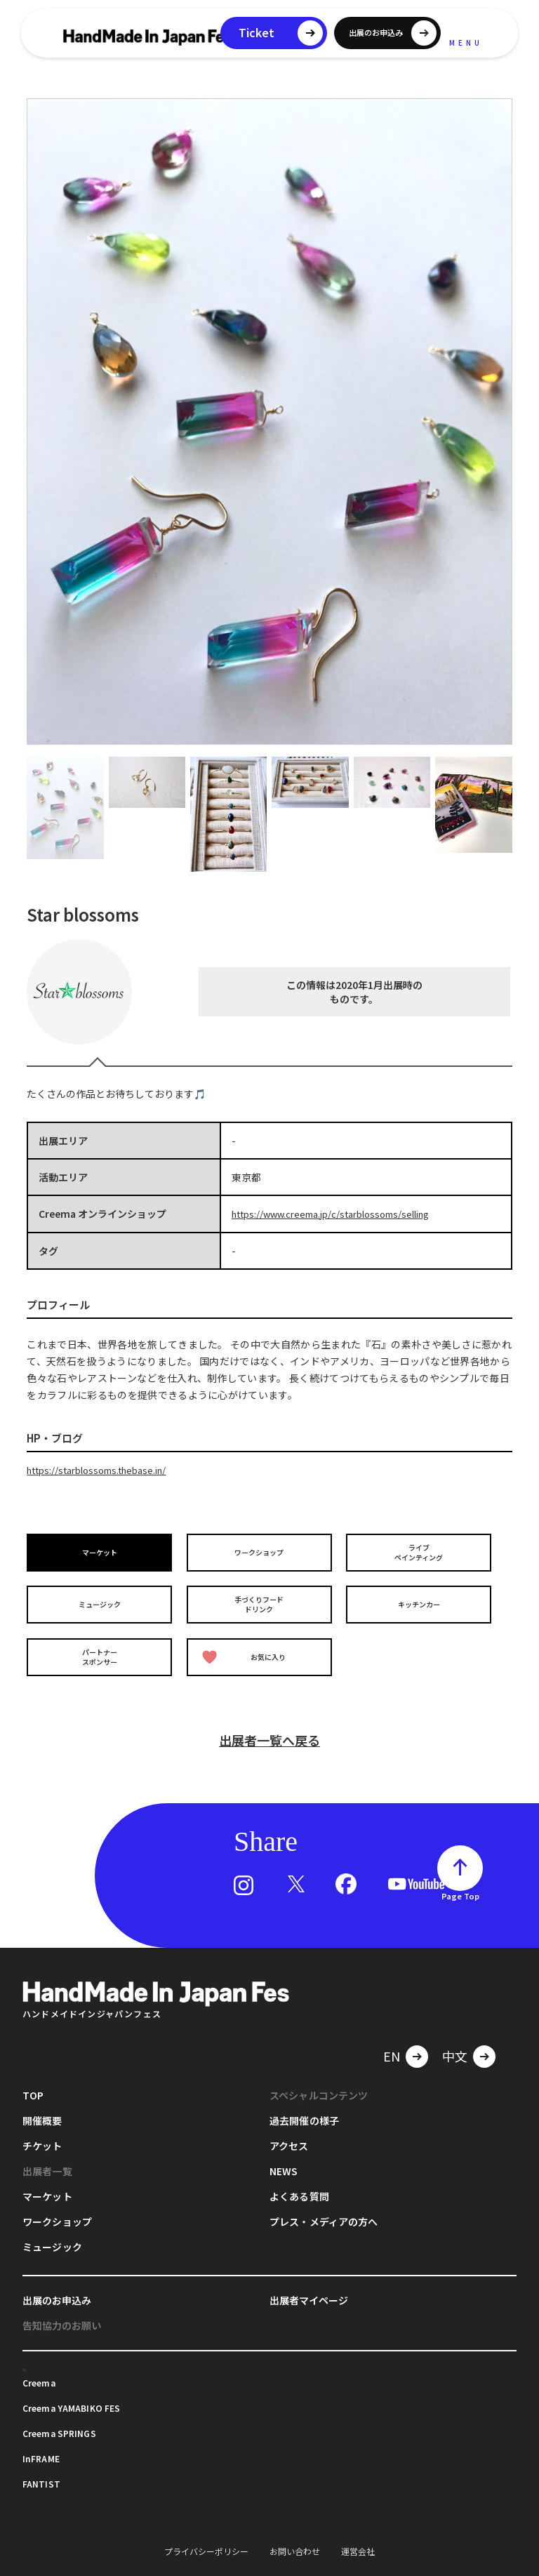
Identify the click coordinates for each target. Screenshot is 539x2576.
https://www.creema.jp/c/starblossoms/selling (341, 1214)
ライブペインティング (421, 1550)
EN (391, 2040)
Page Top (460, 1879)
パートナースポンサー (102, 1645)
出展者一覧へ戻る (269, 1724)
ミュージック (101, 1598)
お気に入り (247, 1646)
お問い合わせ (295, 2535)
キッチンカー (421, 1598)
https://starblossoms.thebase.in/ (104, 1469)
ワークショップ (261, 1550)
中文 (454, 2040)
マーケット (102, 1550)
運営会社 (358, 2535)
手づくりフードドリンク (261, 1598)
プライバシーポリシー (206, 2535)
